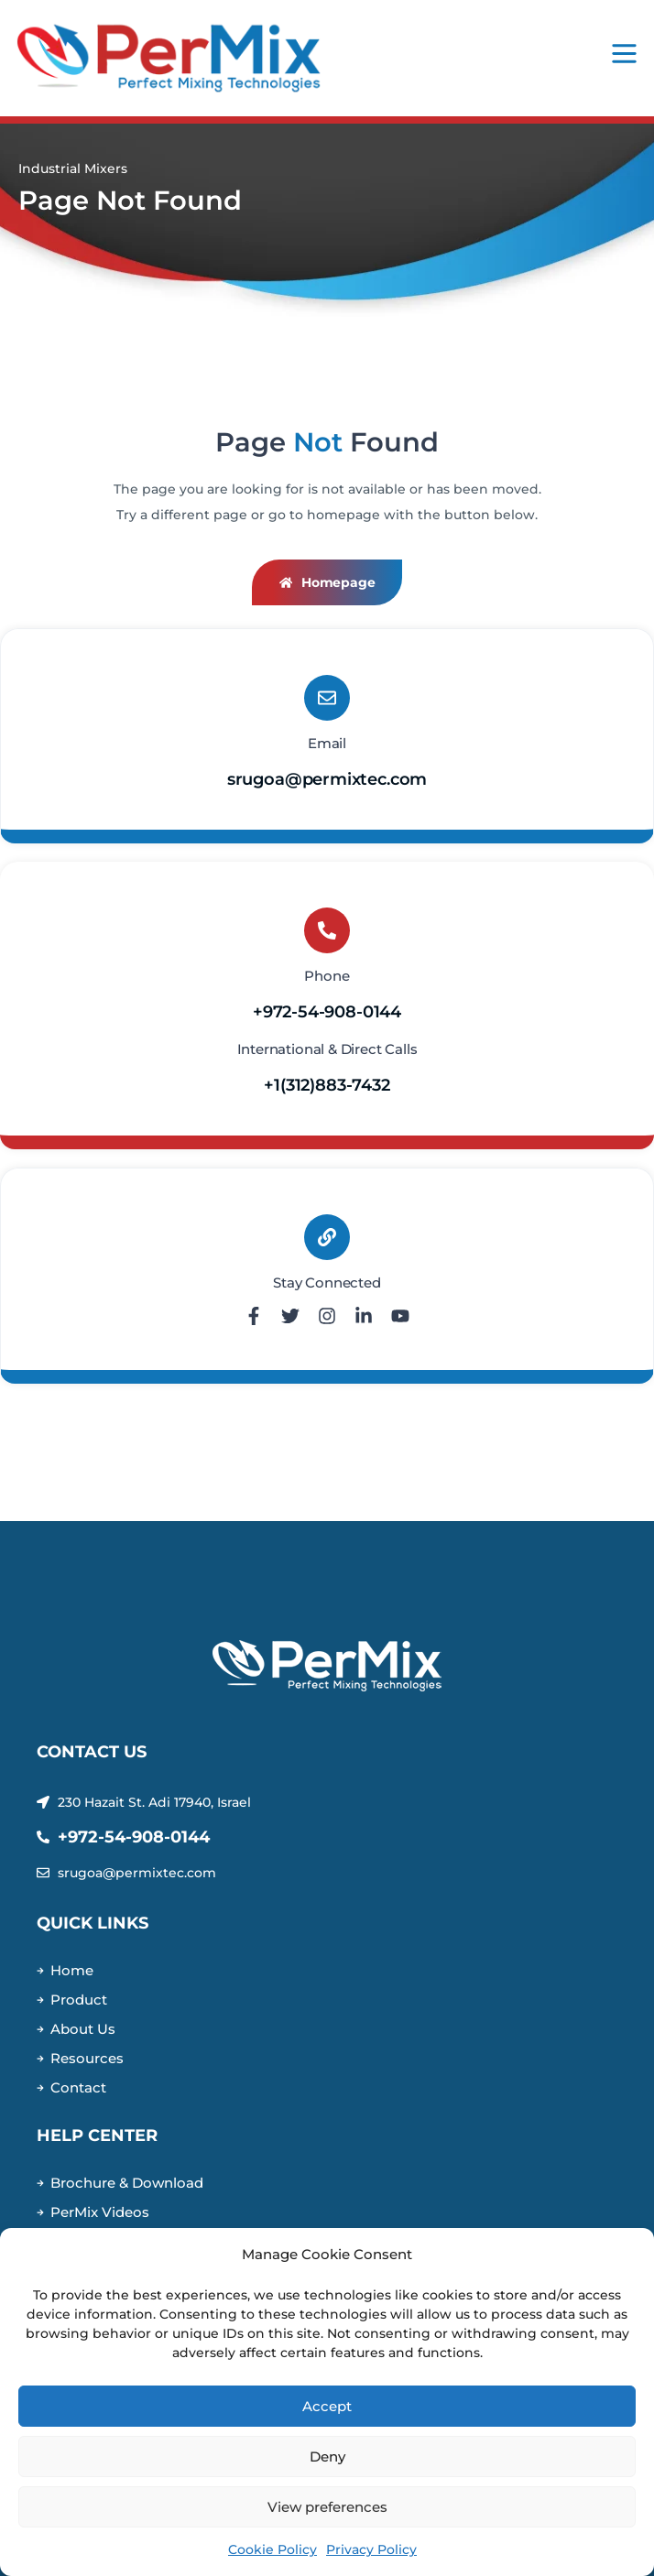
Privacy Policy (371, 2549)
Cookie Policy (272, 2549)
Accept (327, 2406)
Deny (327, 2456)
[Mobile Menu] (624, 54)
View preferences (327, 2507)
